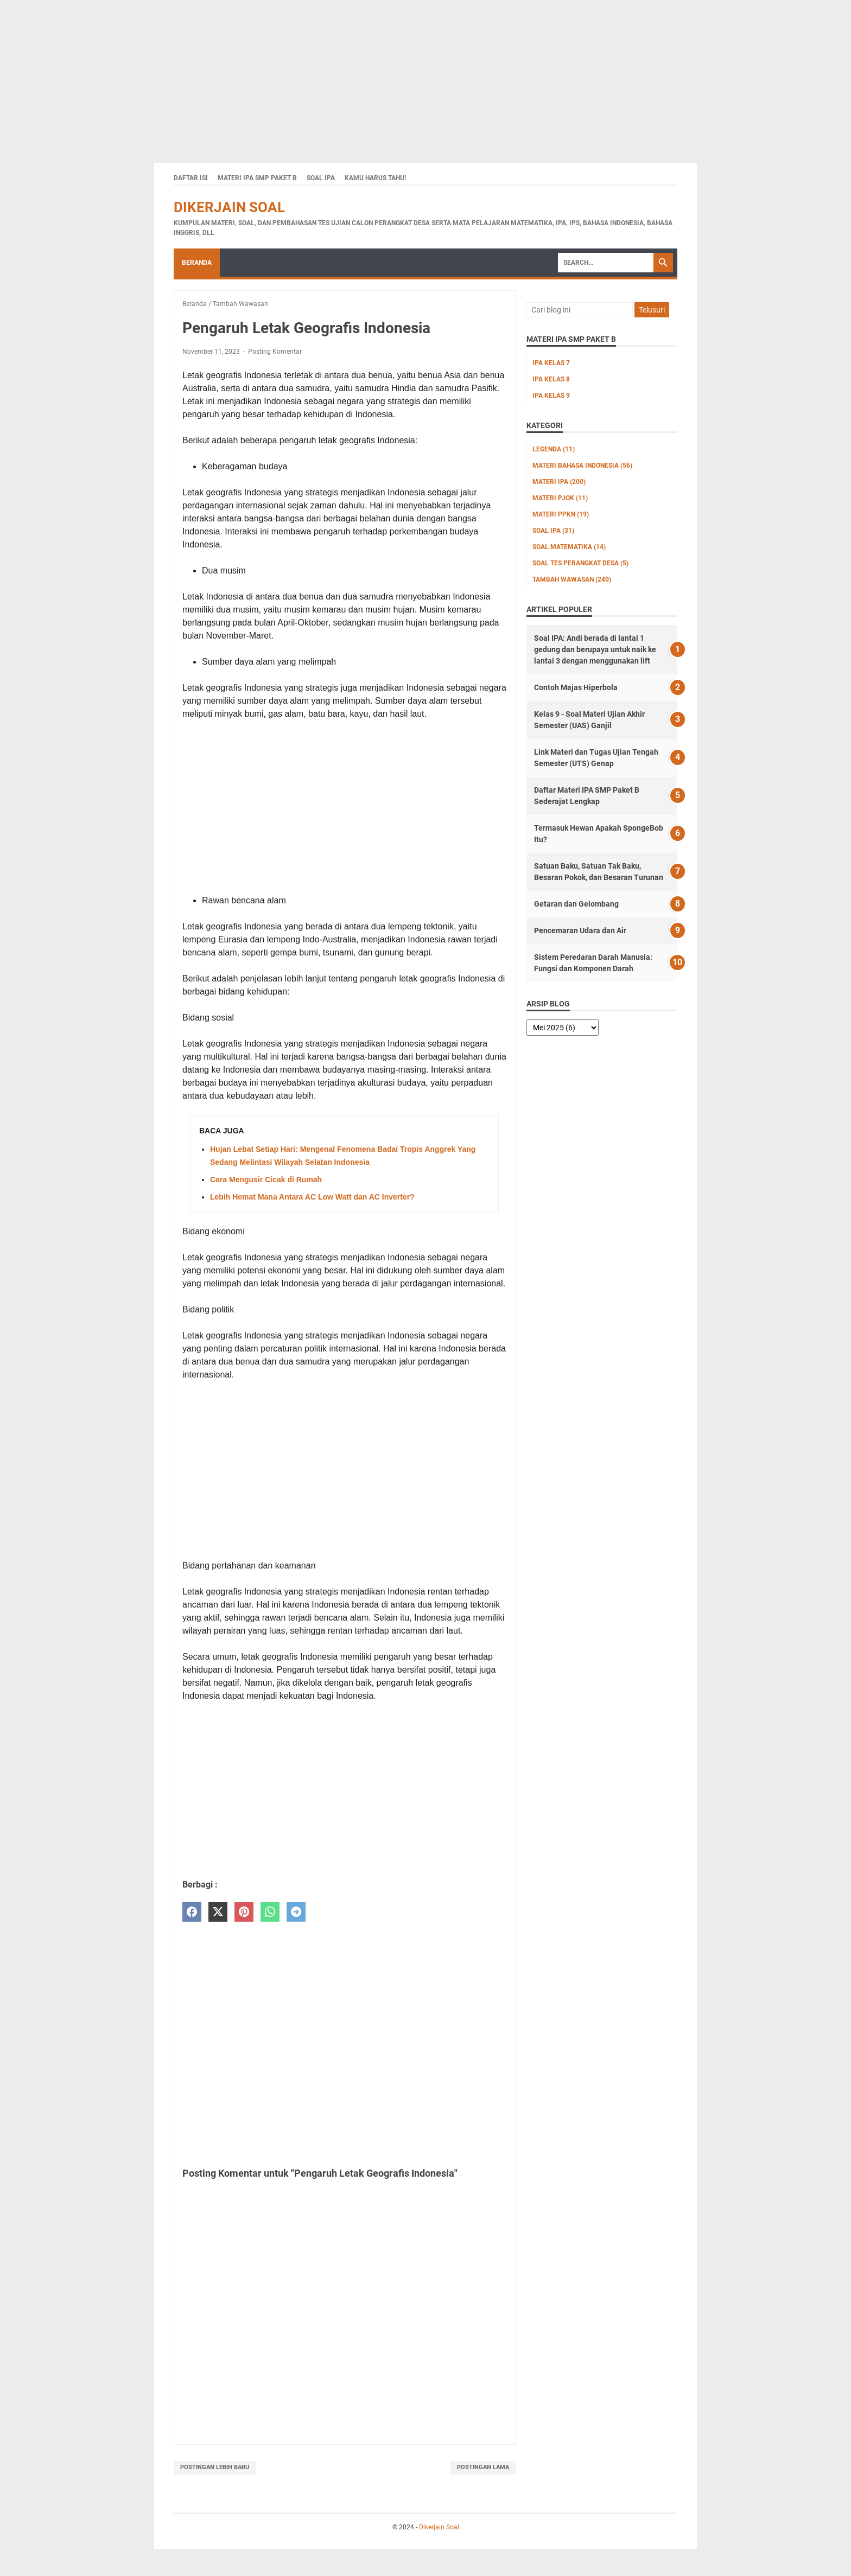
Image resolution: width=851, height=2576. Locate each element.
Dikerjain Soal (229, 207)
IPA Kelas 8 (551, 379)
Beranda (197, 262)
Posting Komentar (275, 351)
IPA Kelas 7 (551, 363)
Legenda (553, 449)
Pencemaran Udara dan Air (580, 930)
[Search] (605, 262)
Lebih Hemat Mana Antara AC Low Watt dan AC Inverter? (312, 1197)
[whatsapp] (270, 1912)
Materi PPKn (560, 514)
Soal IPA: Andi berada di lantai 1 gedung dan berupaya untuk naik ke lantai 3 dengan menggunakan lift (595, 649)
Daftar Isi (191, 178)
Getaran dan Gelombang (576, 904)
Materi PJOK (560, 498)
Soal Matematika (569, 547)
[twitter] (217, 1912)
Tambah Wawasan (571, 579)
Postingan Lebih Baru (214, 2467)
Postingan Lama (483, 2467)
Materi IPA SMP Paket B (257, 178)
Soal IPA (321, 178)
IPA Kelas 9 (551, 395)
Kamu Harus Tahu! (375, 178)
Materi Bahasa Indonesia (582, 465)
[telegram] (296, 1912)
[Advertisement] (325, 76)
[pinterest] (243, 1912)
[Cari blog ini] (579, 309)
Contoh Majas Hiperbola (576, 687)
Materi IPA (559, 482)
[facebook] (191, 1912)
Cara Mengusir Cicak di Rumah (266, 1179)
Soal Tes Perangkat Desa (580, 563)
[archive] (562, 1027)
